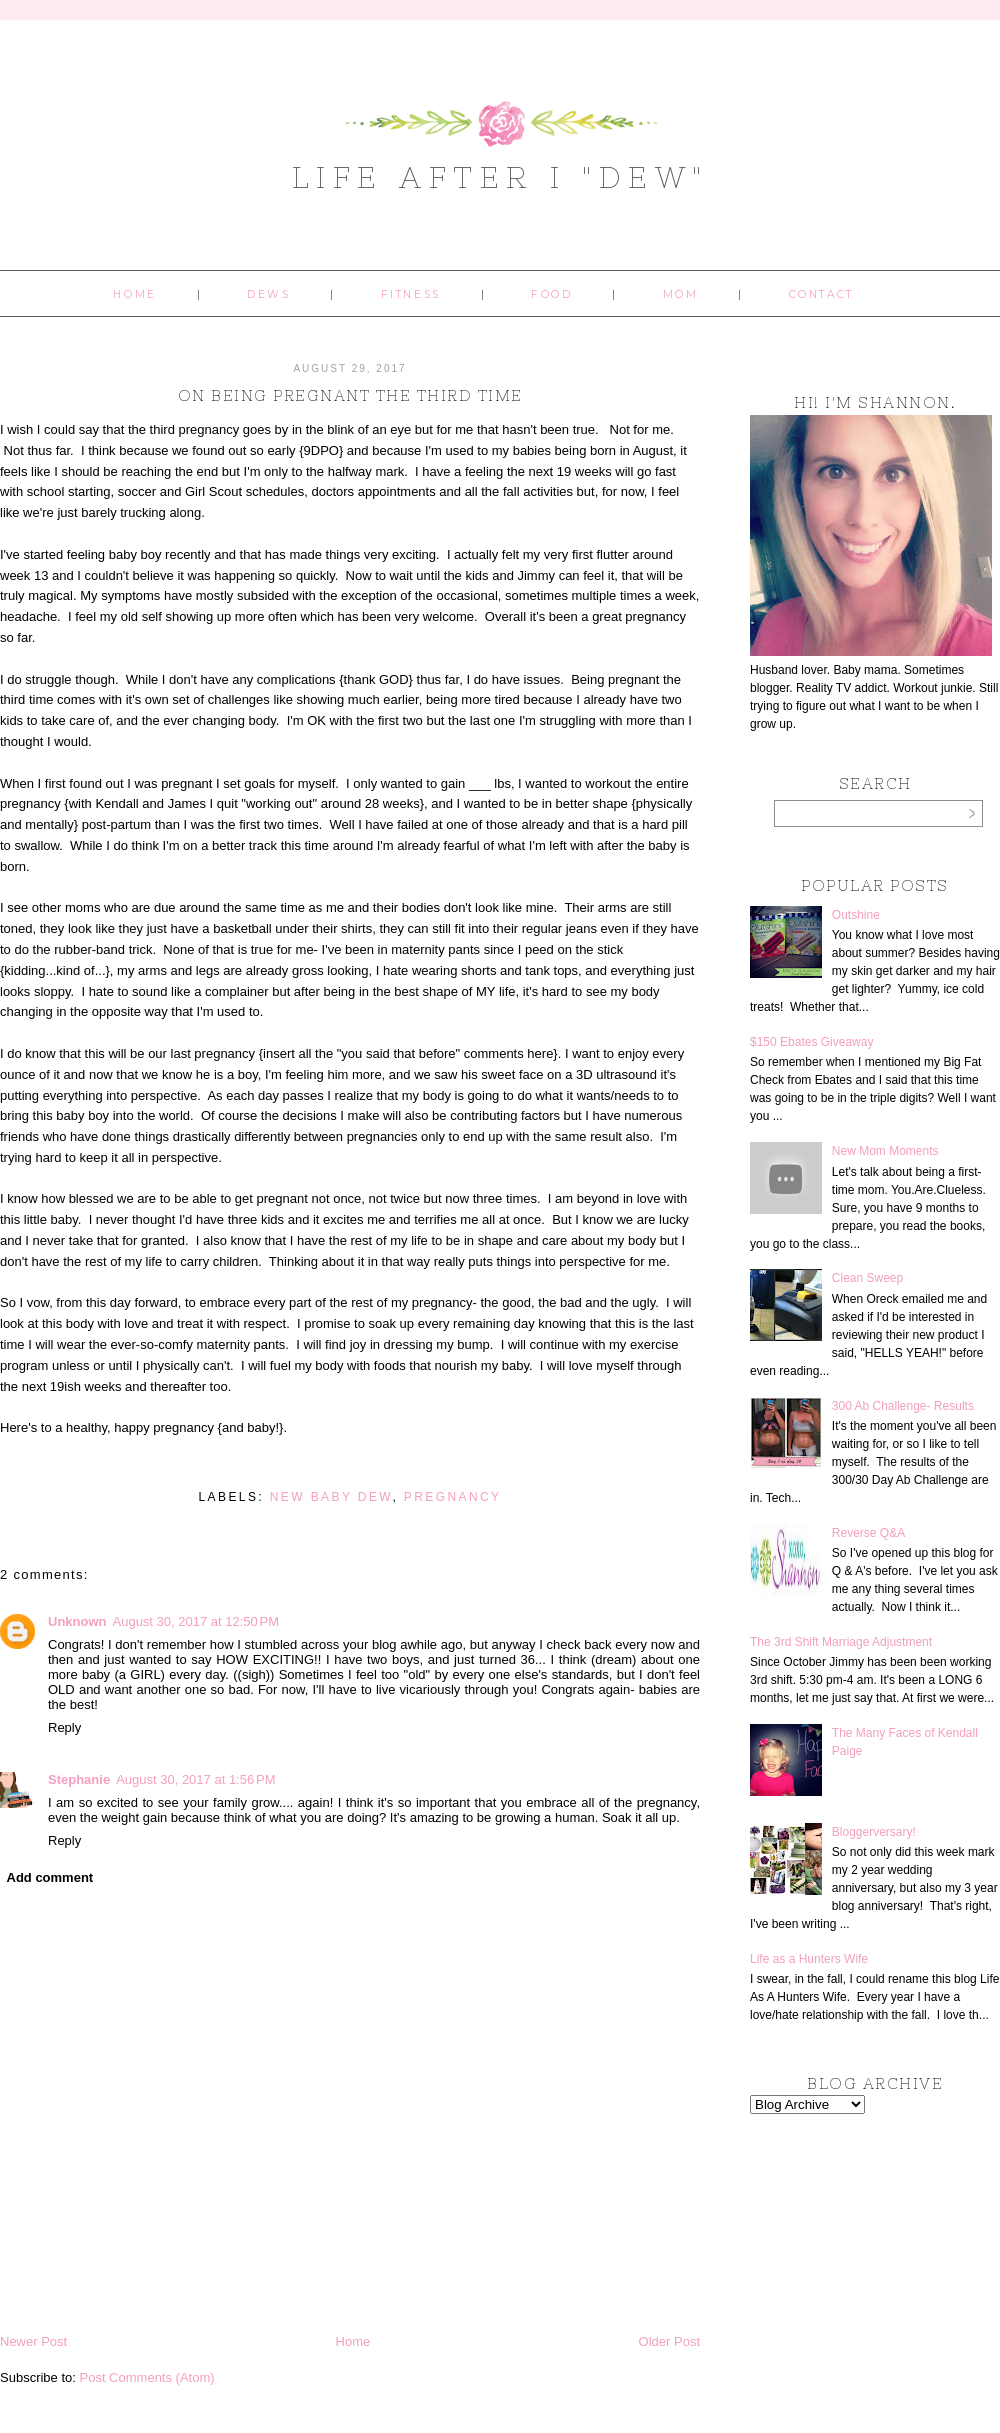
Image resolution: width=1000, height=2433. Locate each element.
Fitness (411, 294)
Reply (64, 1727)
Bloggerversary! (874, 1832)
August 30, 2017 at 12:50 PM (196, 1621)
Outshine (856, 915)
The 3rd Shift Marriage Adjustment (841, 1642)
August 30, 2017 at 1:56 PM (195, 1779)
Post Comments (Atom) (147, 2377)
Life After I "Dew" (500, 177)
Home (134, 294)
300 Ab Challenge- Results (903, 1406)
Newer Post (33, 2341)
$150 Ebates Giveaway (811, 1042)
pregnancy (453, 1497)
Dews (268, 294)
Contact (821, 294)
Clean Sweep (867, 1278)
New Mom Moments (885, 1151)
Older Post (669, 2341)
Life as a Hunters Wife (809, 1959)
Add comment (50, 1877)
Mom (681, 294)
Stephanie (79, 1779)
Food (551, 294)
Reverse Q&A (868, 1533)
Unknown (77, 1621)
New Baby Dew (331, 1497)
